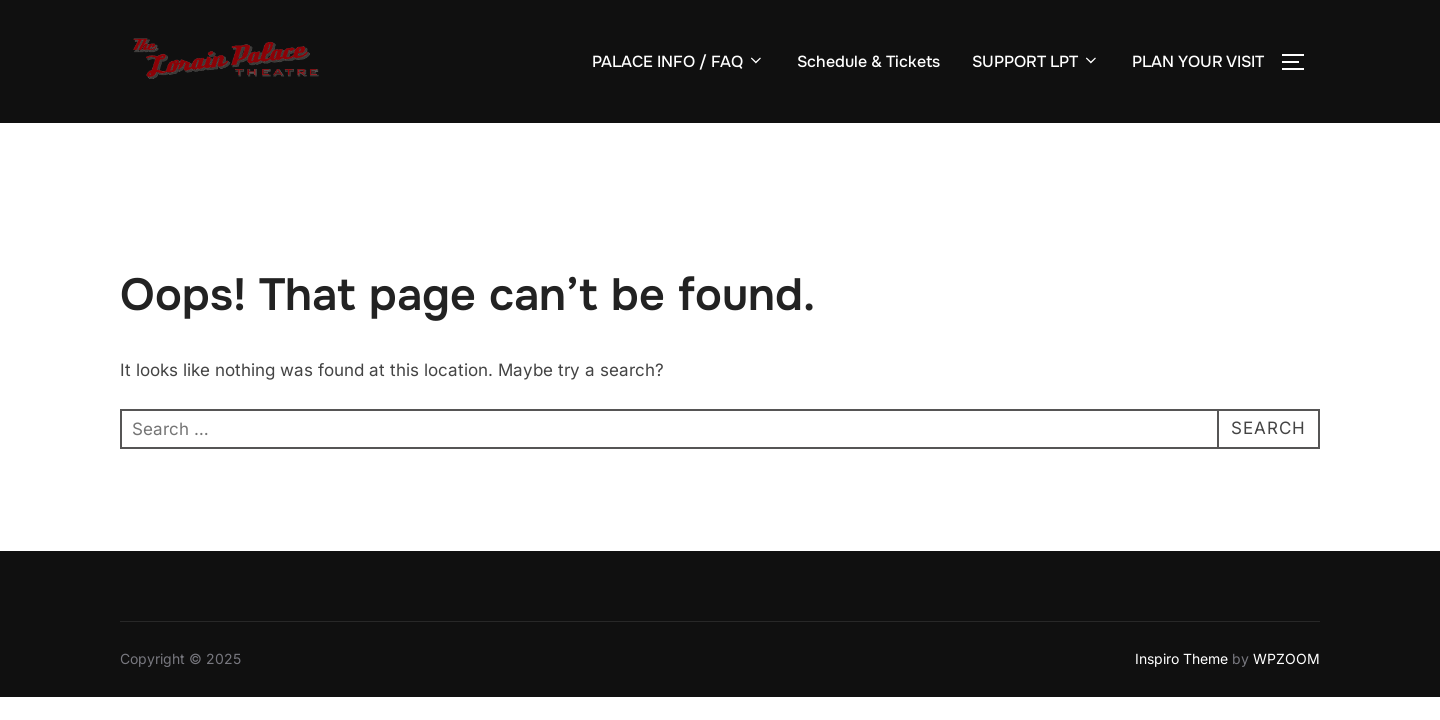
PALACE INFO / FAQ (678, 61)
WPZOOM (1286, 658)
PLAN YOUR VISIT (1198, 61)
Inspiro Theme (1181, 658)
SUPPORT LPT (1036, 61)
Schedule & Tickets (868, 61)
